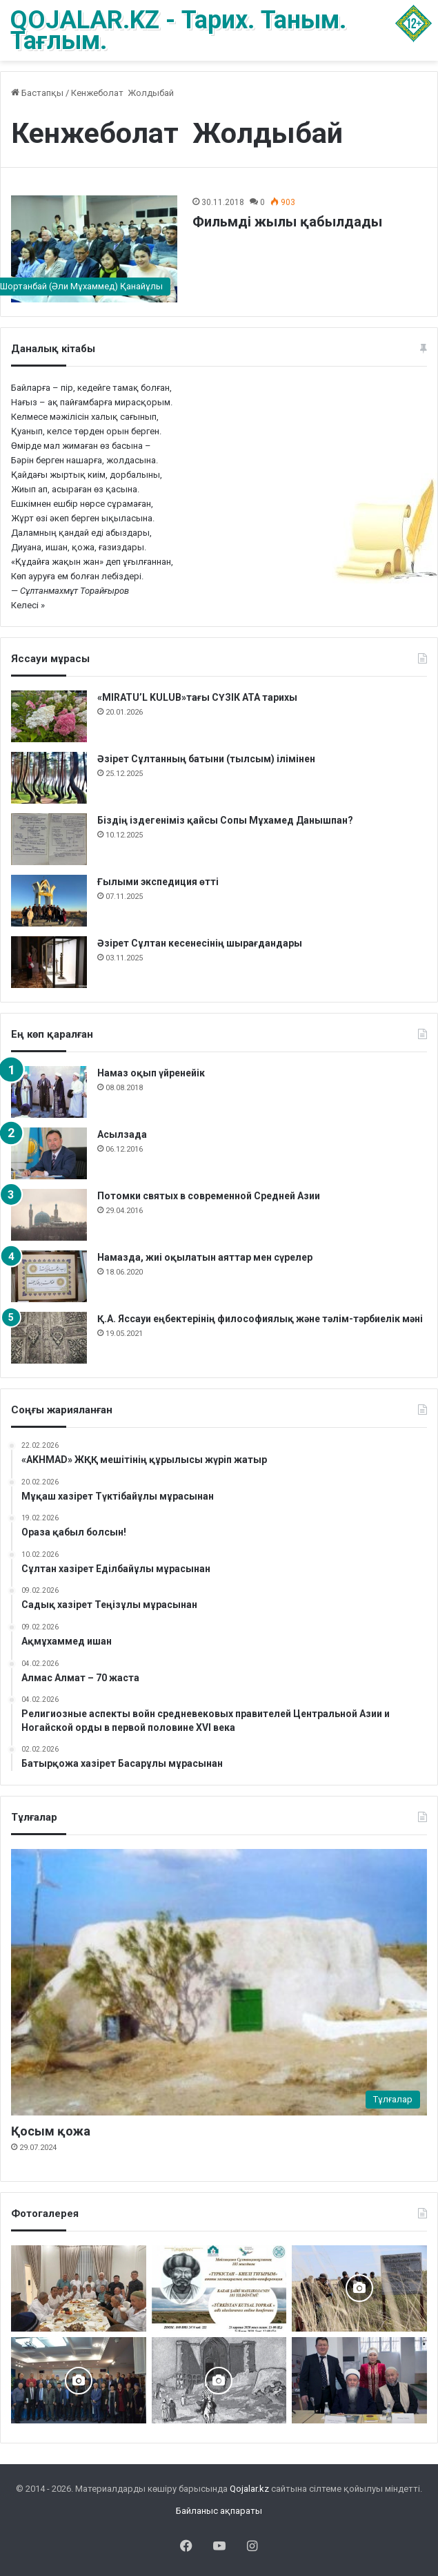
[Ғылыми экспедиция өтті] (49, 901)
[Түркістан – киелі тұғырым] (219, 2288)
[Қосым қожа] (219, 1982)
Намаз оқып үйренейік (151, 1072)
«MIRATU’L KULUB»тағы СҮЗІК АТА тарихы (197, 697)
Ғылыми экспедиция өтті (158, 881)
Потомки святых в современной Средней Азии (208, 1195)
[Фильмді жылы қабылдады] (94, 248)
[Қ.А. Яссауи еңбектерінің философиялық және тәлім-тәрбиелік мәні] (49, 1338)
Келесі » (28, 605)
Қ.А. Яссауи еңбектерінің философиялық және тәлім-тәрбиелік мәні (260, 1318)
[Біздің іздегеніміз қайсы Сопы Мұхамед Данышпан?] (49, 839)
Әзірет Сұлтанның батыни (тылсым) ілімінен (206, 758)
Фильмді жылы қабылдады (287, 221)
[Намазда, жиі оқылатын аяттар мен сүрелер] (49, 1276)
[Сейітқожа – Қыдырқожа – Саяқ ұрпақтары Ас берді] (78, 2288)
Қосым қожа (50, 2131)
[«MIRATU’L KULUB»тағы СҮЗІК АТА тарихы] (49, 716)
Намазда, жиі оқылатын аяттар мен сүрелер (204, 1257)
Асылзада (122, 1134)
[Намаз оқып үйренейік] (49, 1092)
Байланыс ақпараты (219, 2511)
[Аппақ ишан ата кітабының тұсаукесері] (359, 2380)
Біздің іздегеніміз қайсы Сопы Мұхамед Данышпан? (225, 820)
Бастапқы (37, 93)
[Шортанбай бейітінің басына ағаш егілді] (359, 2288)
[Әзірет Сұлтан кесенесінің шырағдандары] (49, 962)
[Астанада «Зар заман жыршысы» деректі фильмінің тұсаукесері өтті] (78, 2380)
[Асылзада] (49, 1153)
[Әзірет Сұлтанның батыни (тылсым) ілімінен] (49, 778)
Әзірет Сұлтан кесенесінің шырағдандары (199, 943)
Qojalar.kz (249, 2488)
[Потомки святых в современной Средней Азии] (49, 1215)
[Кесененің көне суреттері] (219, 2380)
